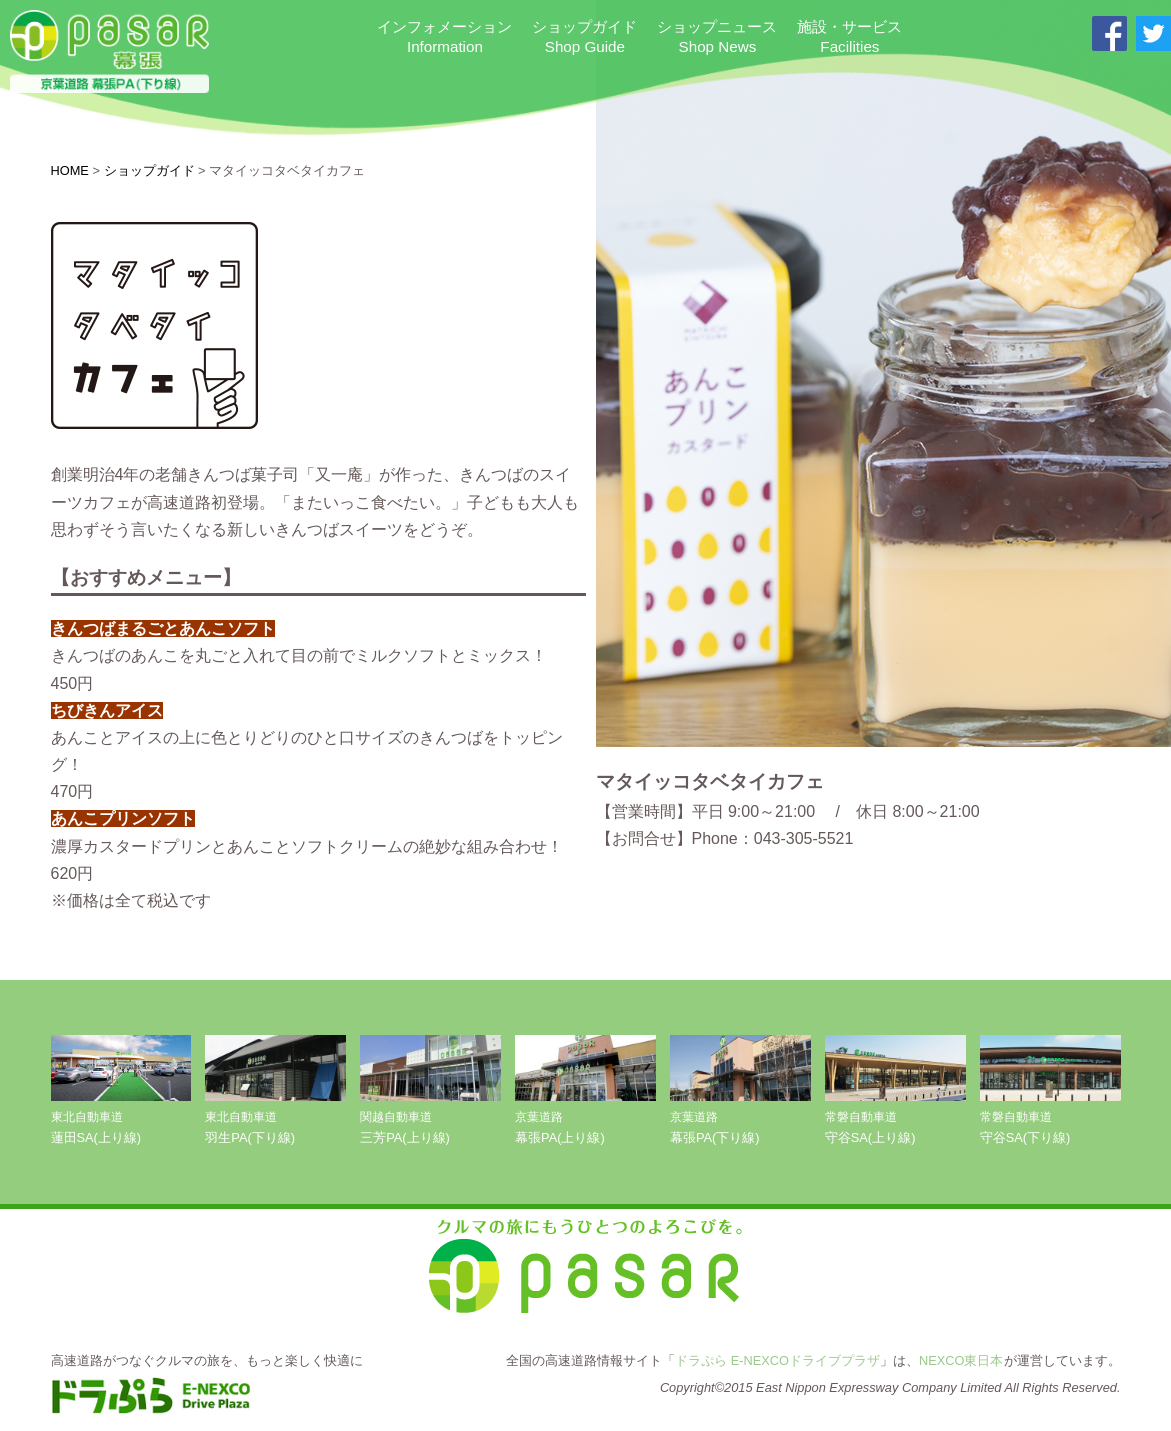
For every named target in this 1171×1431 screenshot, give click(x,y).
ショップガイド (584, 37)
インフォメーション (444, 37)
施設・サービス (849, 37)
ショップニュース (717, 37)
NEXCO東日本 (961, 1360)
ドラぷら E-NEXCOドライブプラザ (777, 1360)
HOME (70, 170)
